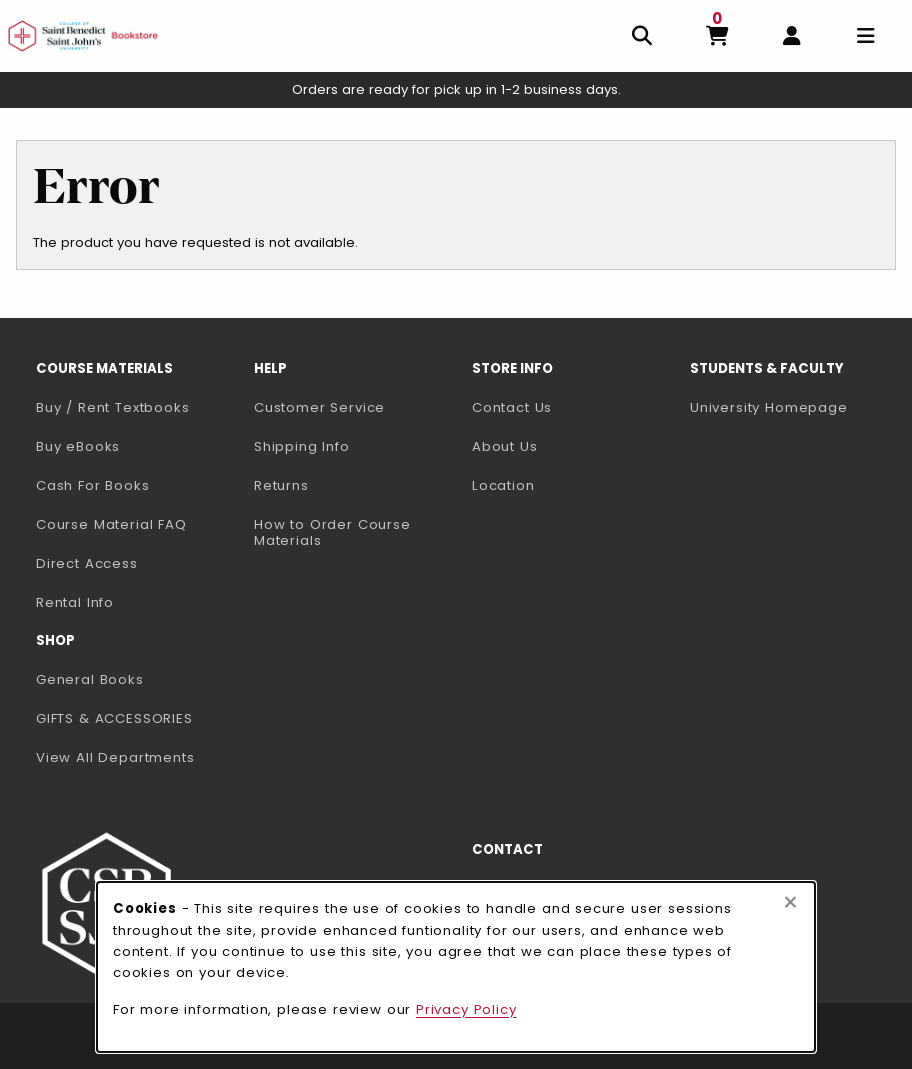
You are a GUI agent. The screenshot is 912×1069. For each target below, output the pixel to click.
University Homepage (791, 407)
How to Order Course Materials (332, 533)
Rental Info (75, 602)
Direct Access (87, 563)
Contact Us (512, 407)
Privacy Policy (466, 1009)
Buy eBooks (137, 446)
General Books (90, 679)
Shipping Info (302, 446)
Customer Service (319, 407)
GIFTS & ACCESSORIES (114, 718)
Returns (281, 485)
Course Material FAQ (111, 524)
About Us (505, 446)
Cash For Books (93, 485)
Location (503, 485)
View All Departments (115, 757)
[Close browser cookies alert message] (790, 903)
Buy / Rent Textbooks (113, 407)
